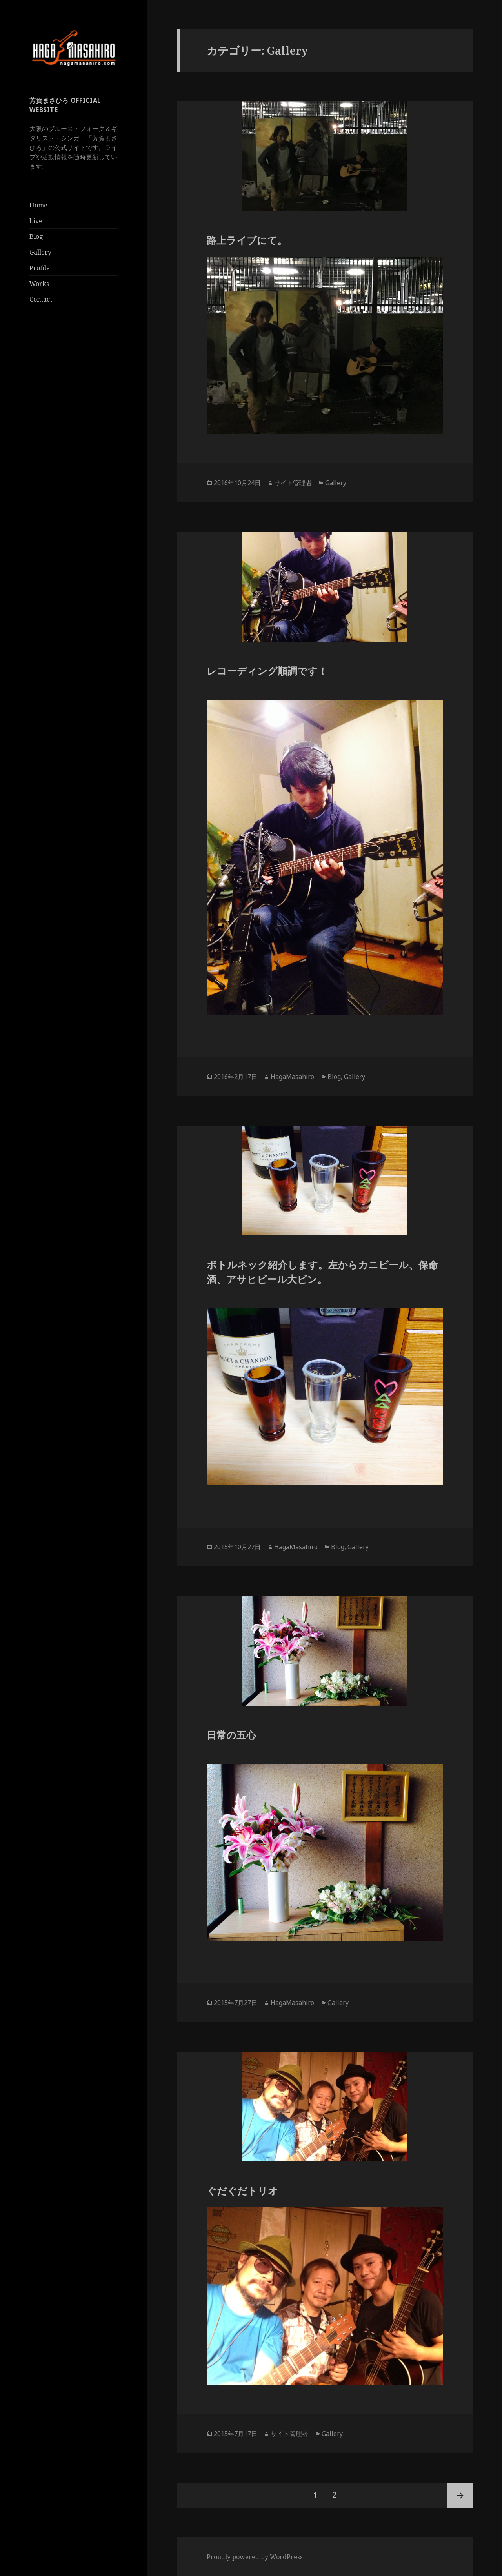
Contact (40, 299)
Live (35, 220)
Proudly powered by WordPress (255, 2556)
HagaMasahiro (292, 1076)
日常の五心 (231, 1734)
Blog (36, 236)
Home (38, 205)
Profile (39, 268)
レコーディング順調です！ (267, 670)
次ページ (460, 2495)
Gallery (40, 252)
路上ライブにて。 (247, 240)
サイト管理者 (293, 482)
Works (39, 283)
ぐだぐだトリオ (242, 2190)
